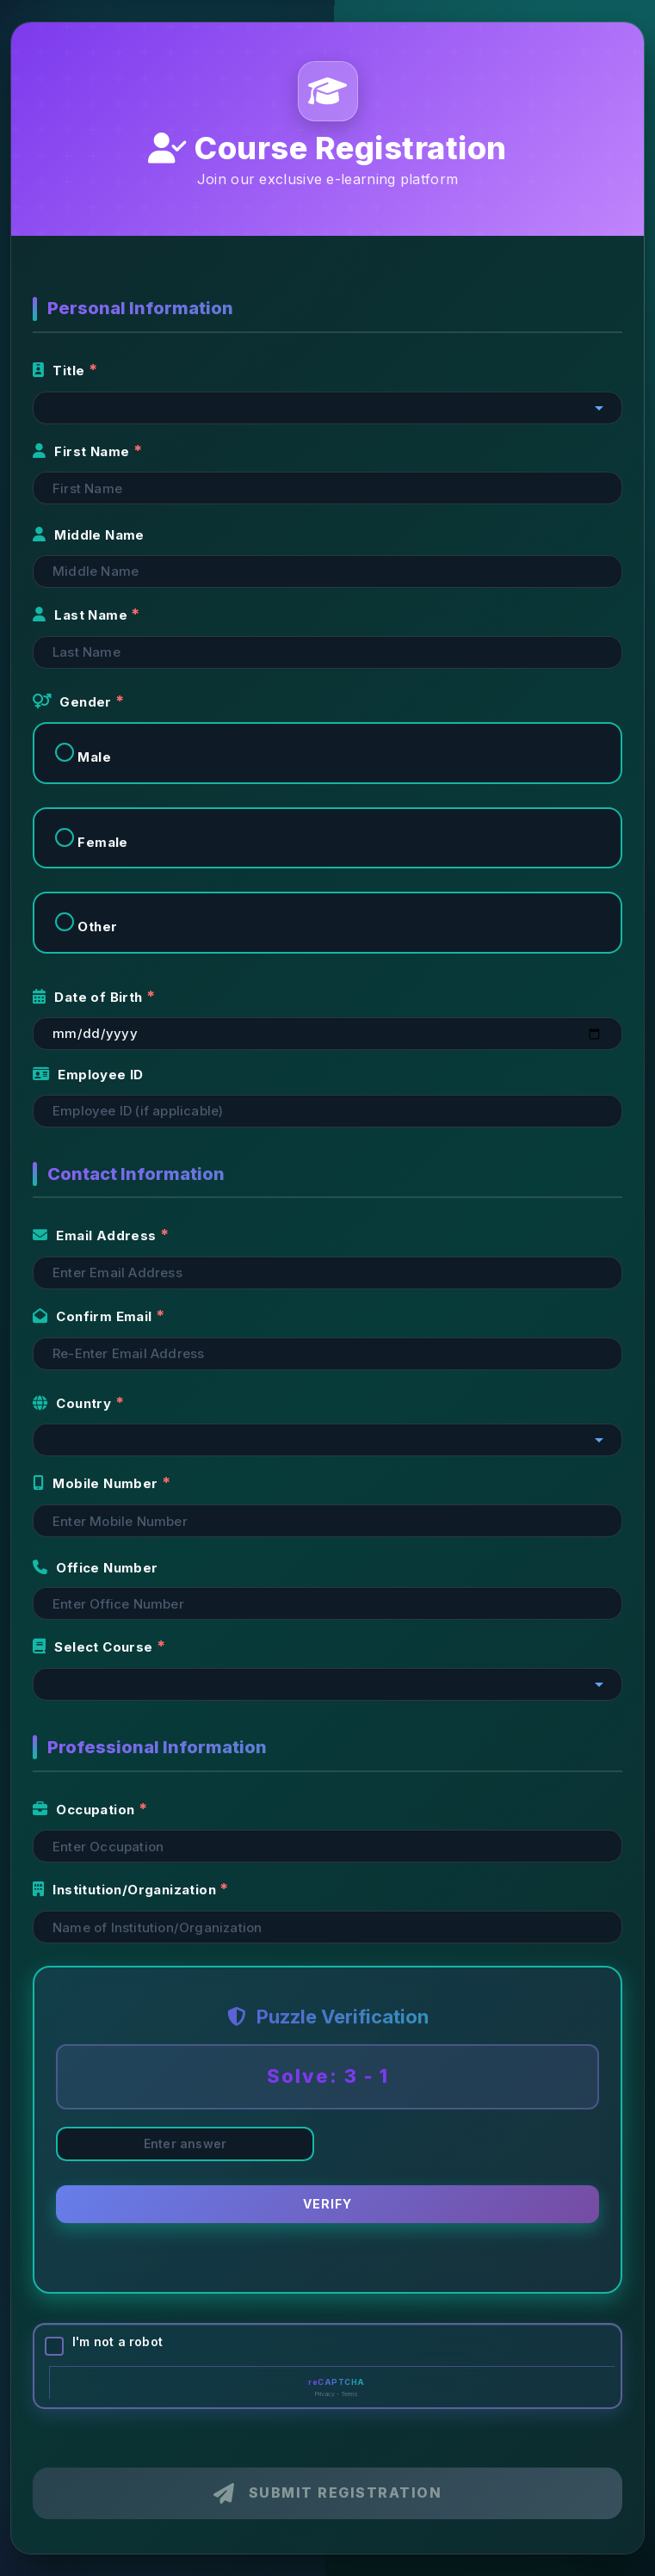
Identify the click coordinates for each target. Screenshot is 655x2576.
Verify (327, 2205)
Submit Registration (327, 2493)
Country (74, 1403)
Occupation (86, 1809)
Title (61, 370)
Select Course (95, 1647)
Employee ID (88, 1074)
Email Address (96, 1235)
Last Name (82, 615)
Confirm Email (94, 1316)
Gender (74, 702)
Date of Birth (89, 997)
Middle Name (89, 535)
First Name (83, 451)
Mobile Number (97, 1483)
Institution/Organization (126, 1889)
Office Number (95, 1568)
